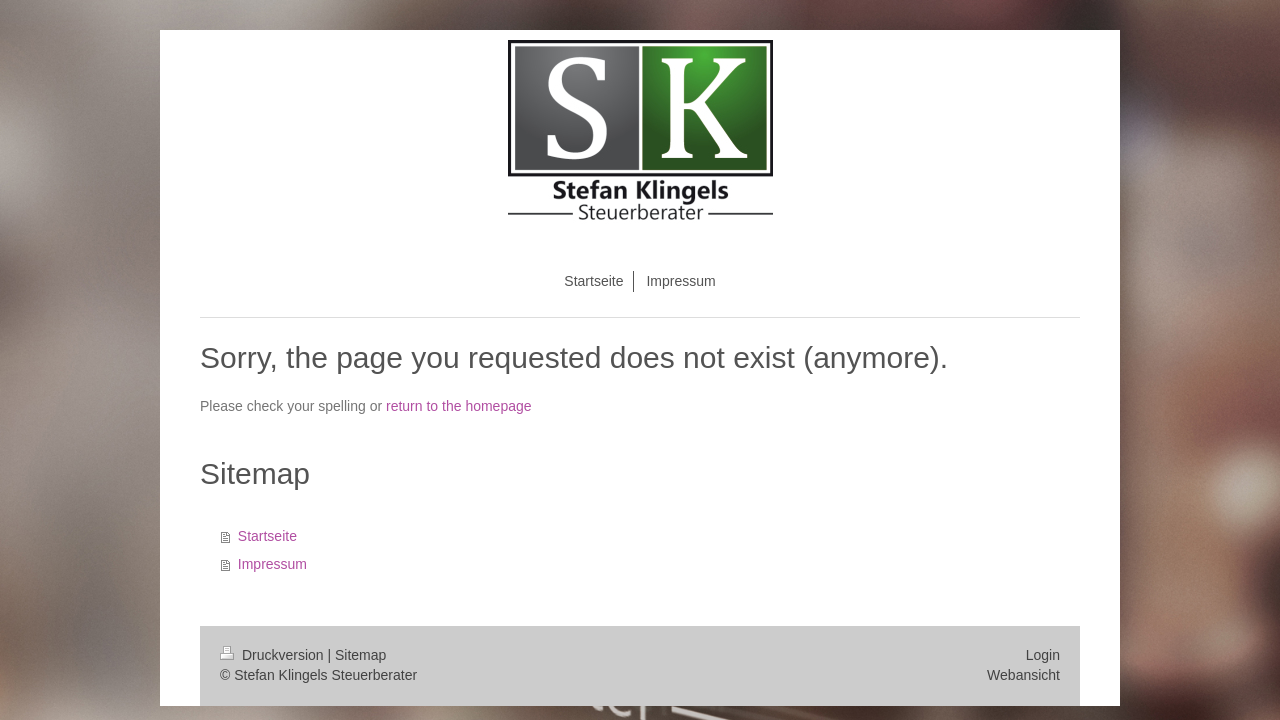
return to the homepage (459, 406)
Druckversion (273, 655)
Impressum (272, 564)
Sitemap (360, 655)
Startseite (267, 536)
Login (1043, 655)
